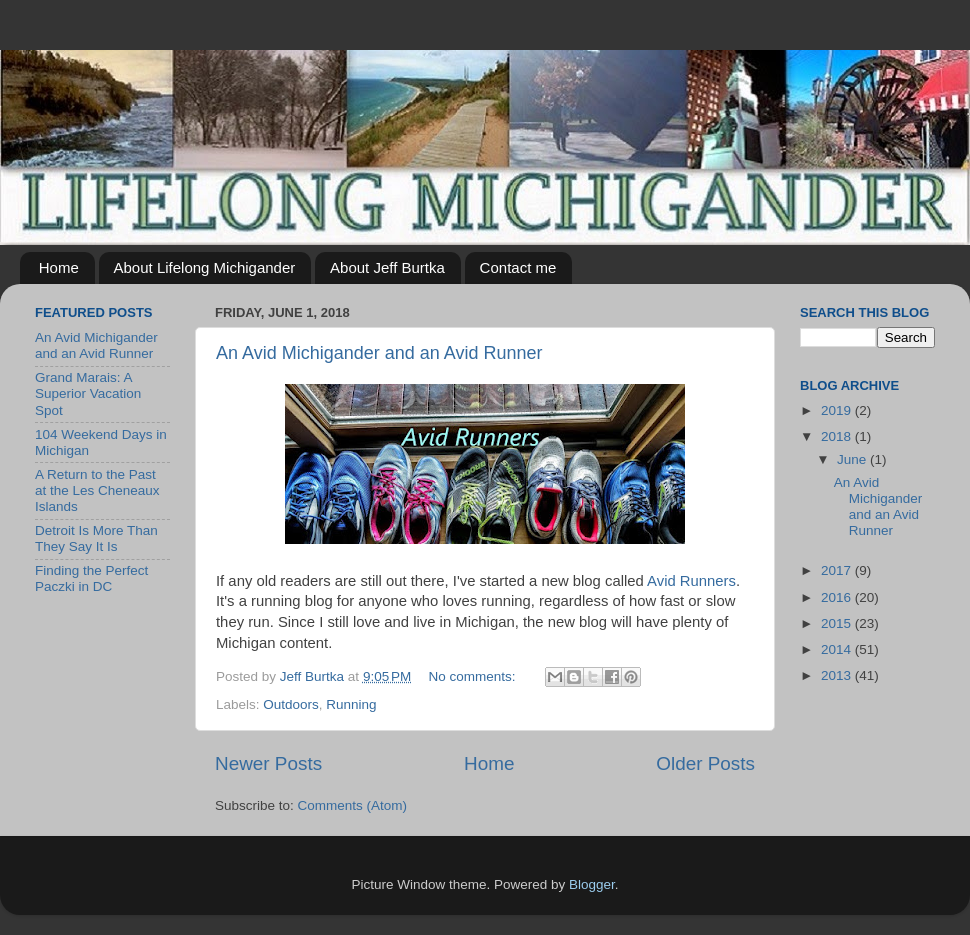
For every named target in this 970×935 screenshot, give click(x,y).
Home (59, 267)
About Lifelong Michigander (205, 267)
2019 (838, 410)
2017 (838, 570)
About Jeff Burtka (387, 267)
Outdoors (291, 704)
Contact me (518, 267)
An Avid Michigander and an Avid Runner (379, 353)
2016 (838, 597)
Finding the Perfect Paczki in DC (91, 578)
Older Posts (705, 763)
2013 (838, 675)
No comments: (474, 676)
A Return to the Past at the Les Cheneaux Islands (97, 490)
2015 (838, 623)
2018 (838, 436)
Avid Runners (691, 581)
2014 (838, 649)
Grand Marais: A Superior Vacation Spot (88, 393)
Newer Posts (268, 763)
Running (351, 704)
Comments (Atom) (353, 805)
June (853, 459)
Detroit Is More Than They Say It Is (96, 538)
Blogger (592, 884)
